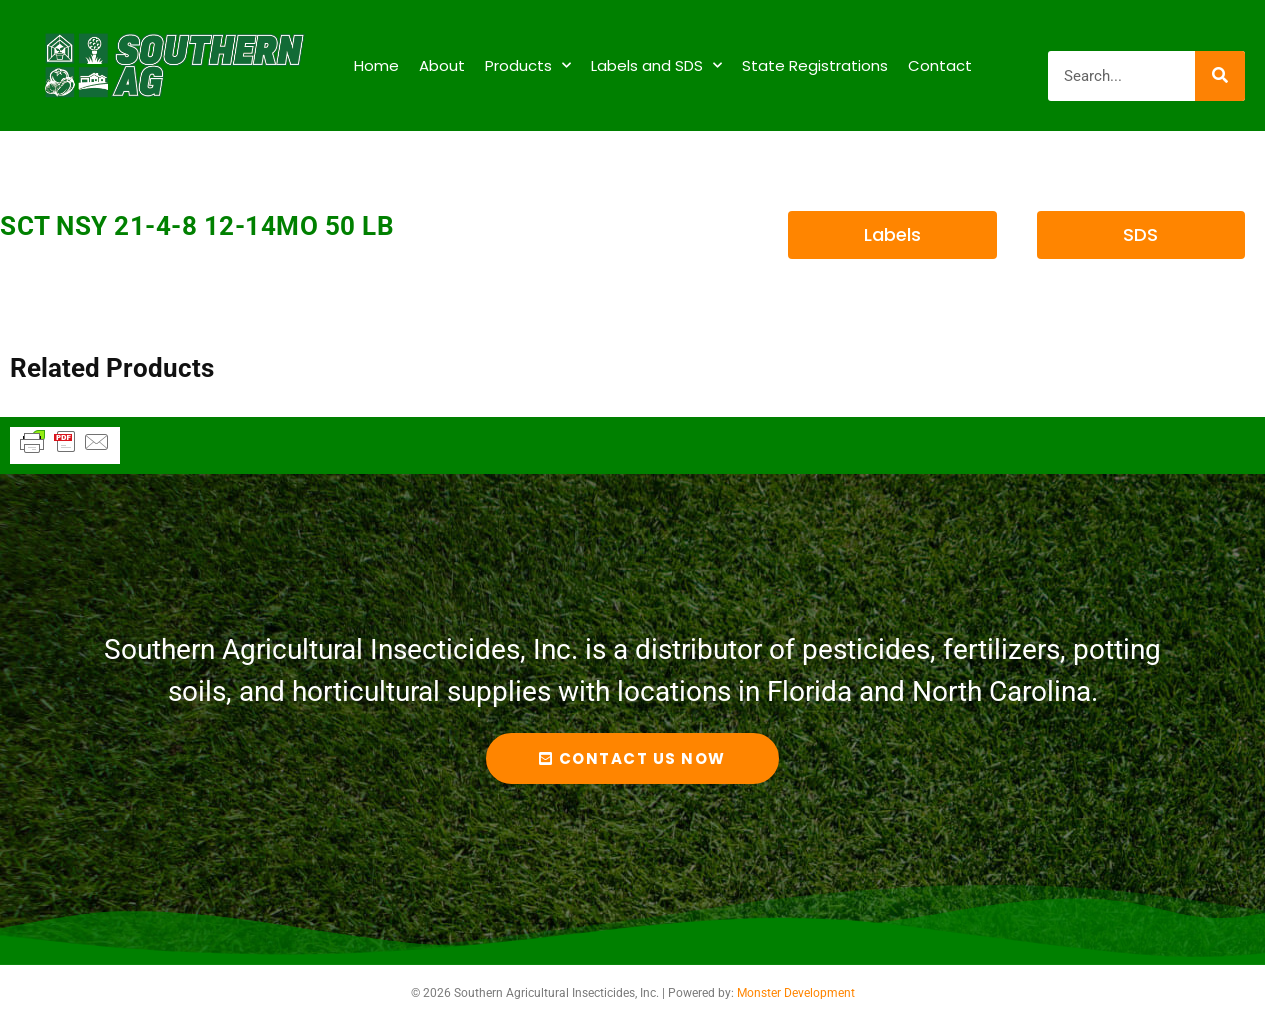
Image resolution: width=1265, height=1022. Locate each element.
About (442, 65)
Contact (940, 65)
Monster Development (796, 993)
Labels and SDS (656, 65)
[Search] (1220, 76)
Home (376, 65)
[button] (892, 235)
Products (528, 65)
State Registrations (815, 65)
